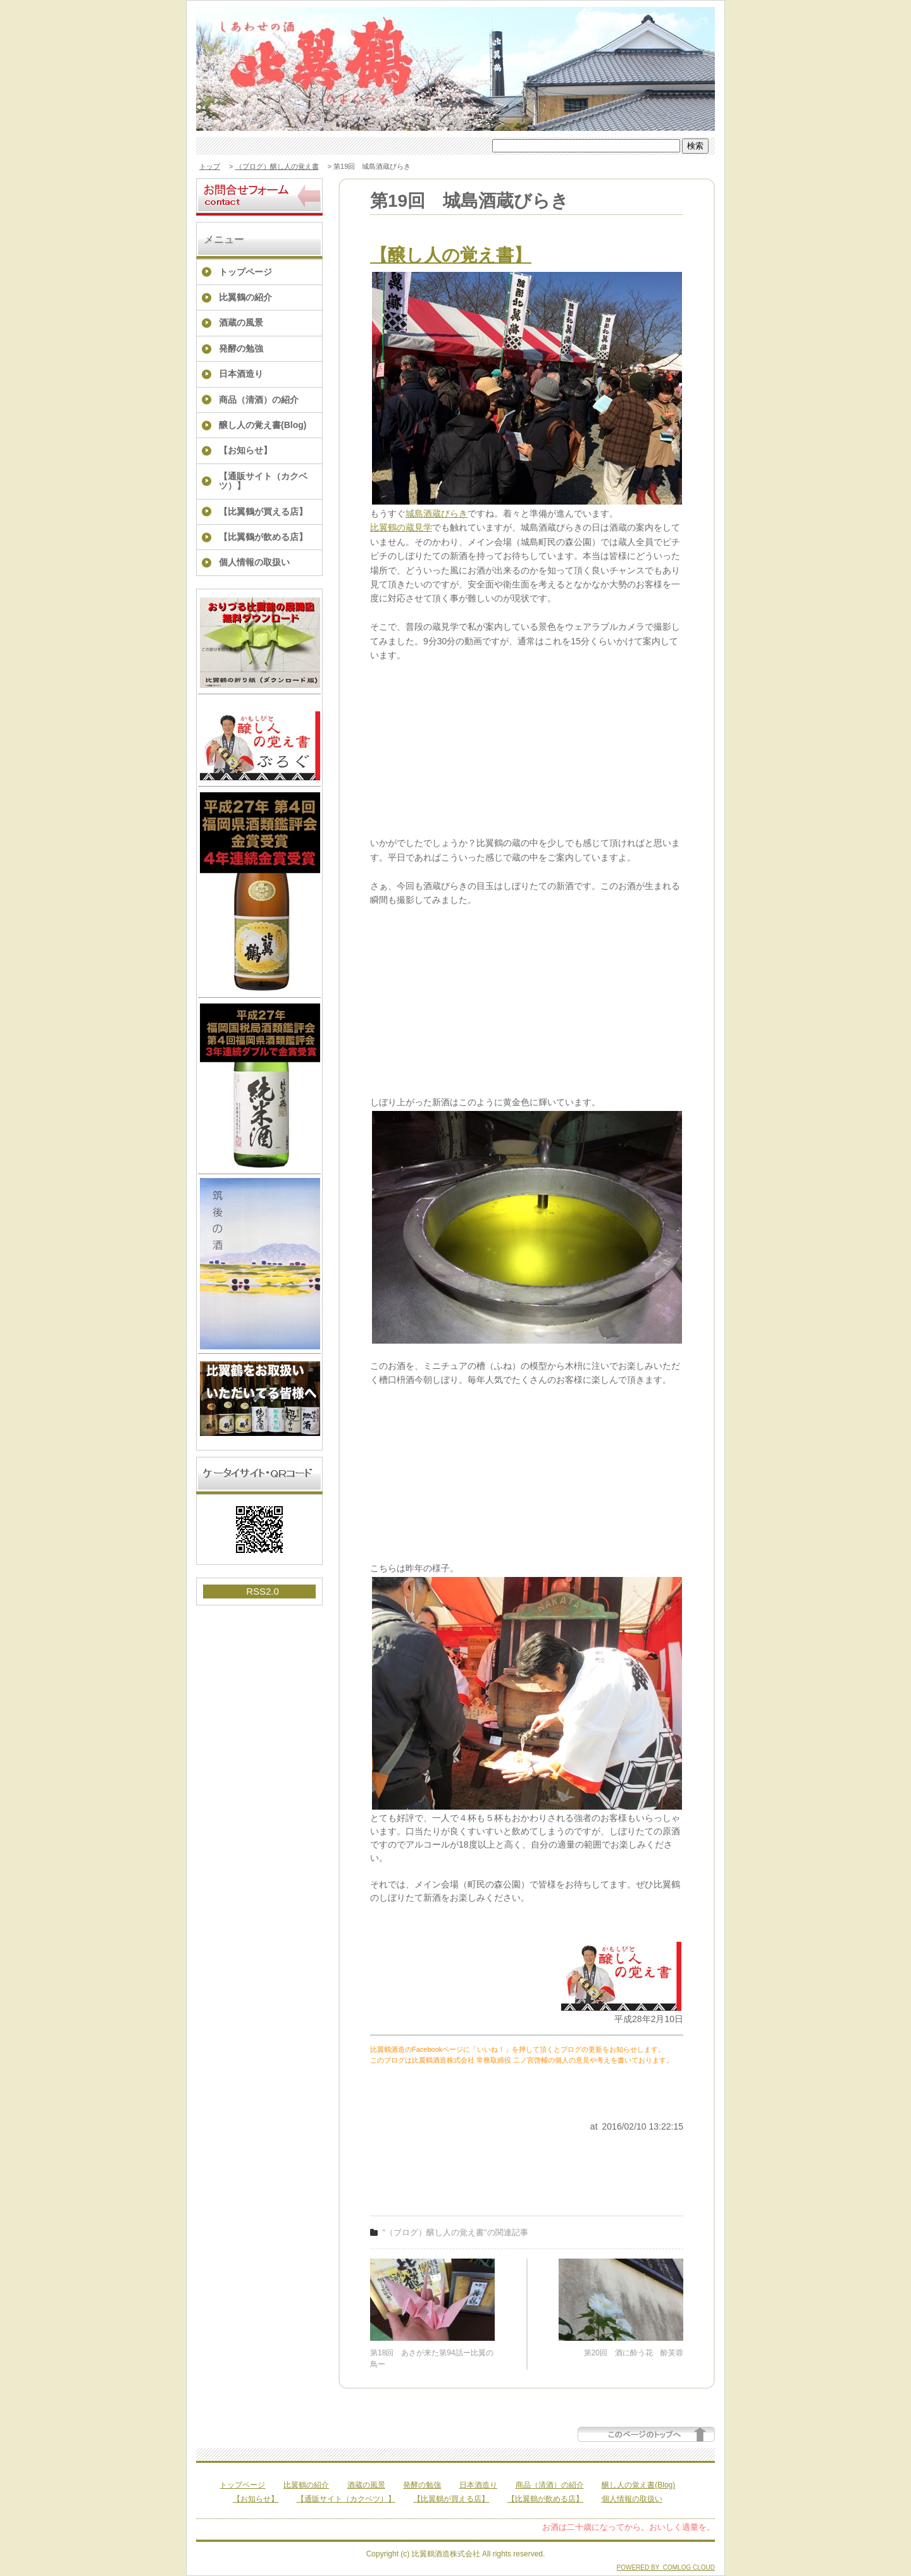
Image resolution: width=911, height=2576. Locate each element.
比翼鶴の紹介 (245, 297)
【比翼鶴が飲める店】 (263, 537)
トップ (209, 166)
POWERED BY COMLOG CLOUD (666, 2567)
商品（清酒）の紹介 (259, 400)
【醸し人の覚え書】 (450, 255)
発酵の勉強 (241, 348)
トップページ (245, 272)
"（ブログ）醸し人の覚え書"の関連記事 (455, 2232)
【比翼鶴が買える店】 (263, 511)
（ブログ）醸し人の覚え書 (277, 166)
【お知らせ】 (245, 450)
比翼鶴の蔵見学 (401, 527)
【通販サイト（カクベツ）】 (263, 481)
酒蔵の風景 (241, 322)
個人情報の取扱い (254, 562)
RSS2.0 (262, 1591)
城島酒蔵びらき (437, 513)
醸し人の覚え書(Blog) (262, 425)
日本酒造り (241, 374)
